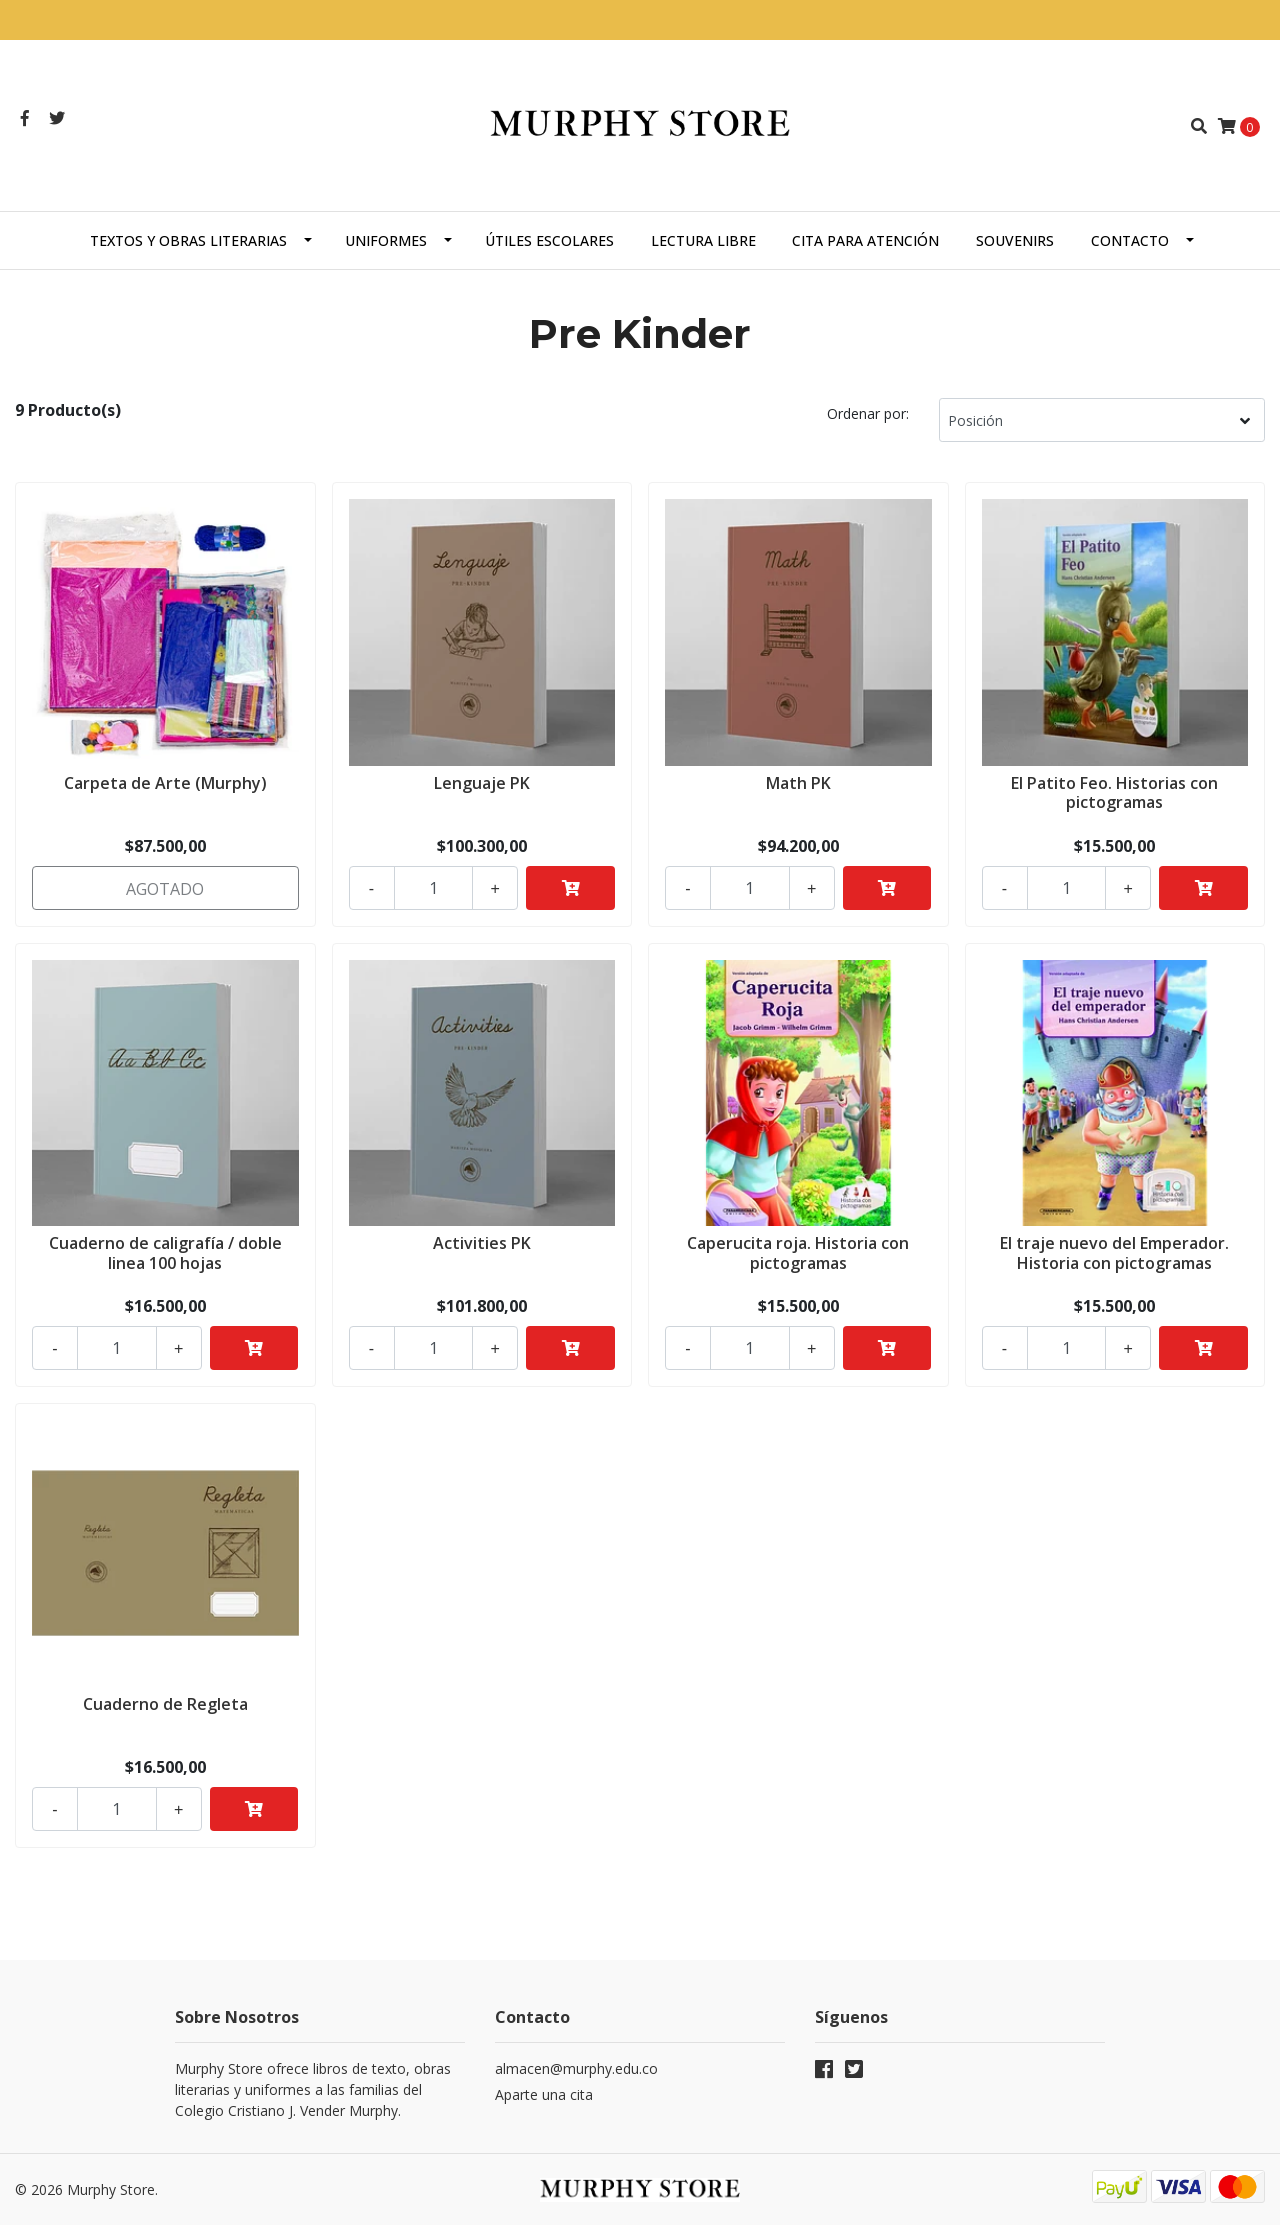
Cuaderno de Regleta (165, 1704)
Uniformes (386, 240)
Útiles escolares (549, 240)
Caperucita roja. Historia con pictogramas (798, 1252)
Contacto (1130, 240)
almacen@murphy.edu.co (576, 2068)
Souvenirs (1015, 240)
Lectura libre (703, 240)
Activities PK (482, 1243)
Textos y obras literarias (188, 240)
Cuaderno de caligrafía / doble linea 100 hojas (165, 1252)
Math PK (798, 783)
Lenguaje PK (482, 783)
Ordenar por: (868, 413)
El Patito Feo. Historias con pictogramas (1114, 792)
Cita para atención (865, 240)
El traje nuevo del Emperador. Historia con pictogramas (1114, 1252)
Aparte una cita (544, 2094)
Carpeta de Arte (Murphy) (165, 783)
